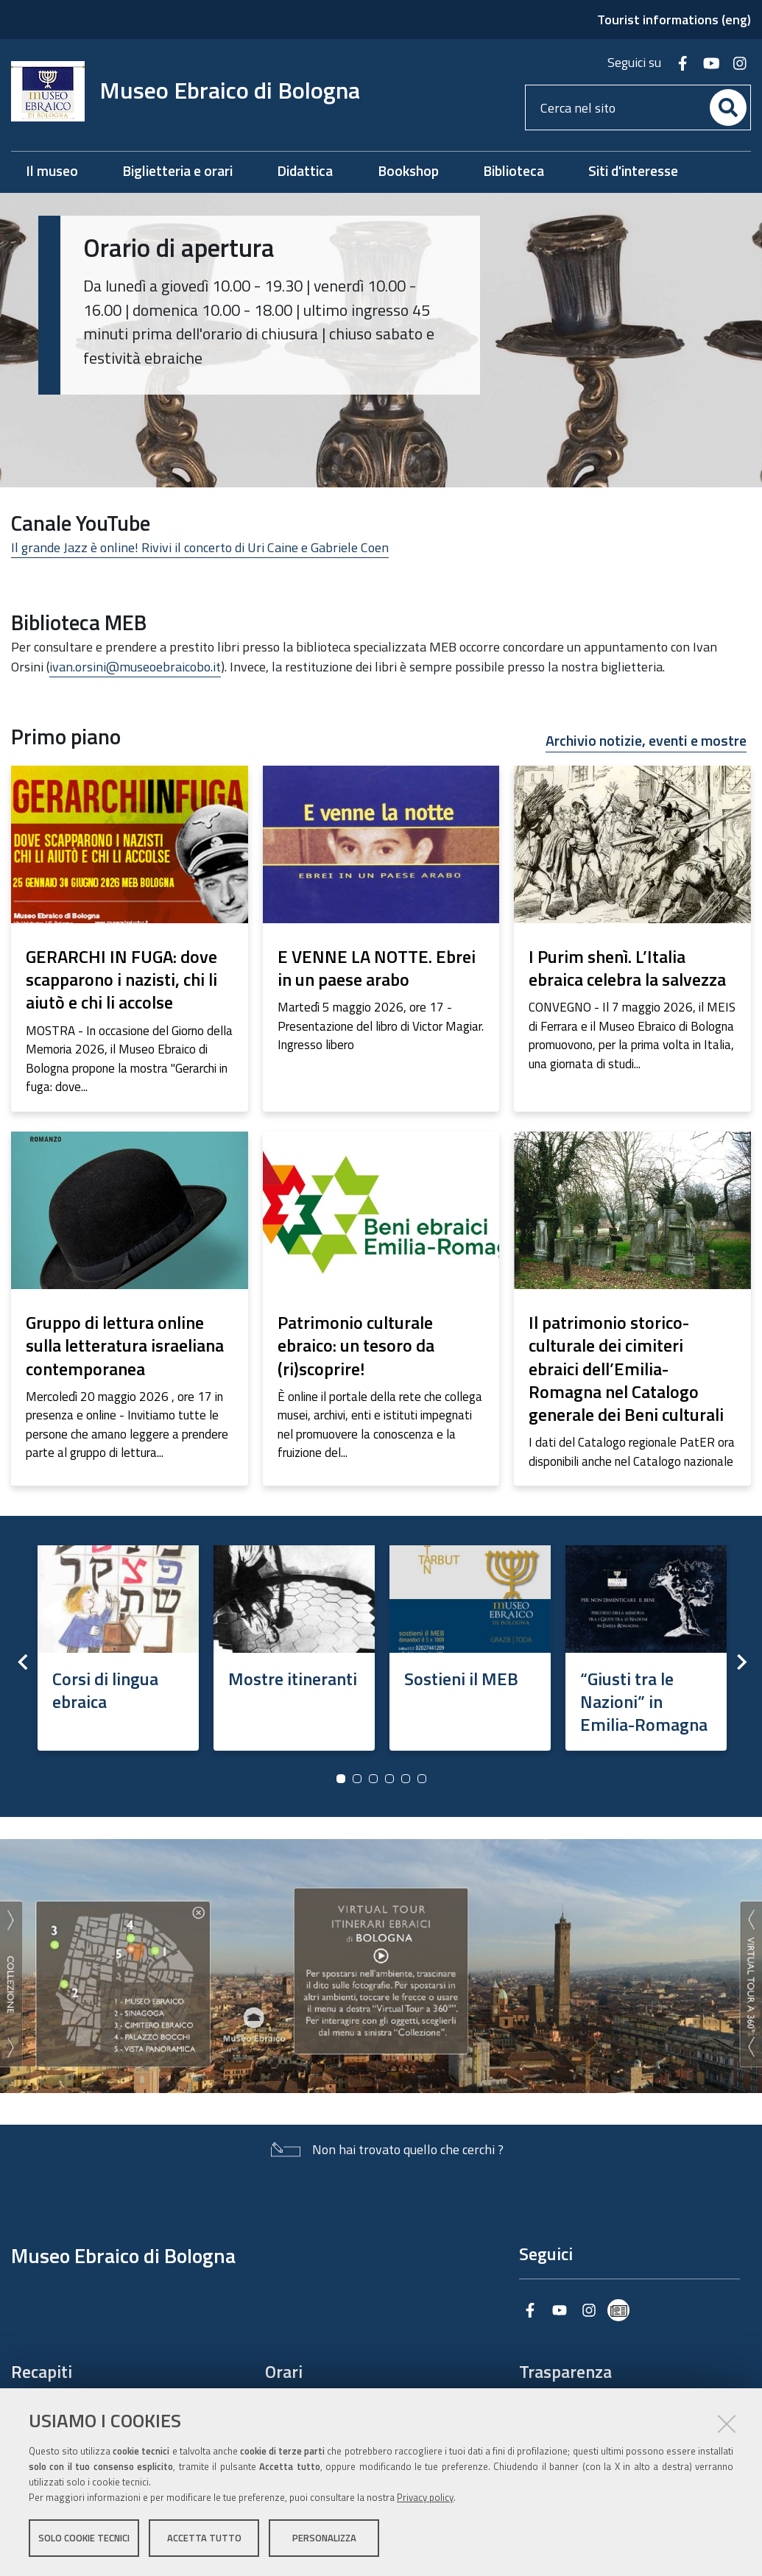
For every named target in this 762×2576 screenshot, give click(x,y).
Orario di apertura (179, 247)
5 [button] (405, 1778)
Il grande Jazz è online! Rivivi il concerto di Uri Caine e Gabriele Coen (200, 547)
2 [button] (357, 1778)
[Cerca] (728, 107)
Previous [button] (22, 1662)
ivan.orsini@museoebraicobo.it (135, 667)
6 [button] (421, 1778)
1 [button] (340, 1778)
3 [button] (373, 1778)
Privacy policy (425, 2497)
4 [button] (389, 1778)
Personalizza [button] (324, 2537)
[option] (118, 1644)
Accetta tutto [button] (204, 2537)
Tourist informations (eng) (674, 19)
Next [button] (740, 1662)
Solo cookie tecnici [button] (84, 2537)
